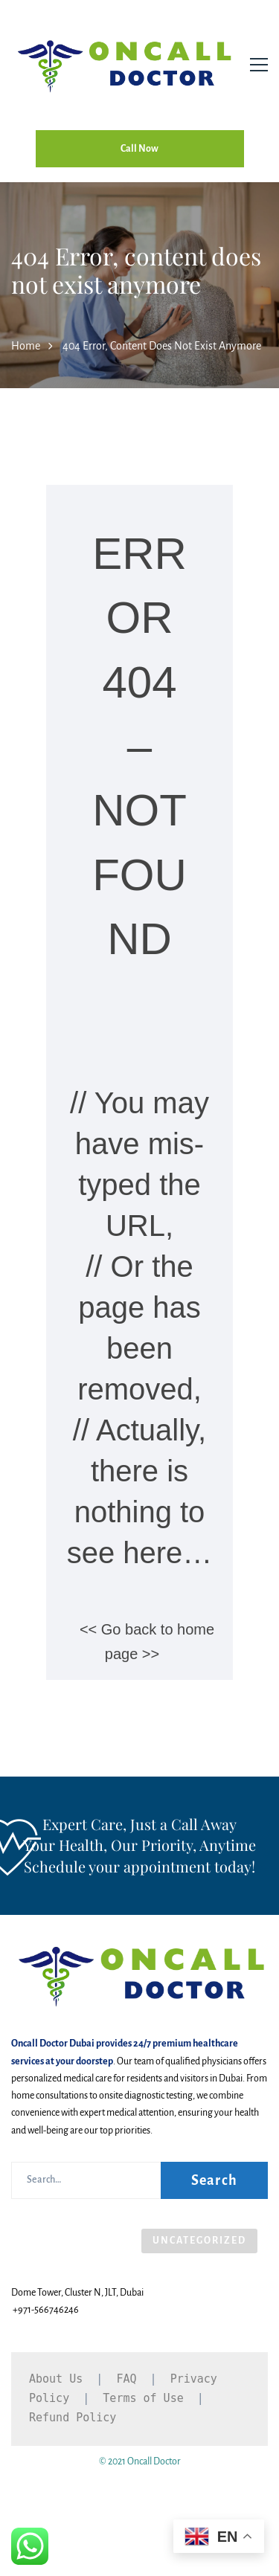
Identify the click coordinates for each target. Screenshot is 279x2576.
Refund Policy (72, 2417)
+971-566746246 (46, 2310)
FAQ (126, 2379)
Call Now (139, 149)
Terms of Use (143, 2398)
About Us (56, 2379)
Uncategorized (199, 2240)
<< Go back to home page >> (147, 1641)
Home (25, 346)
